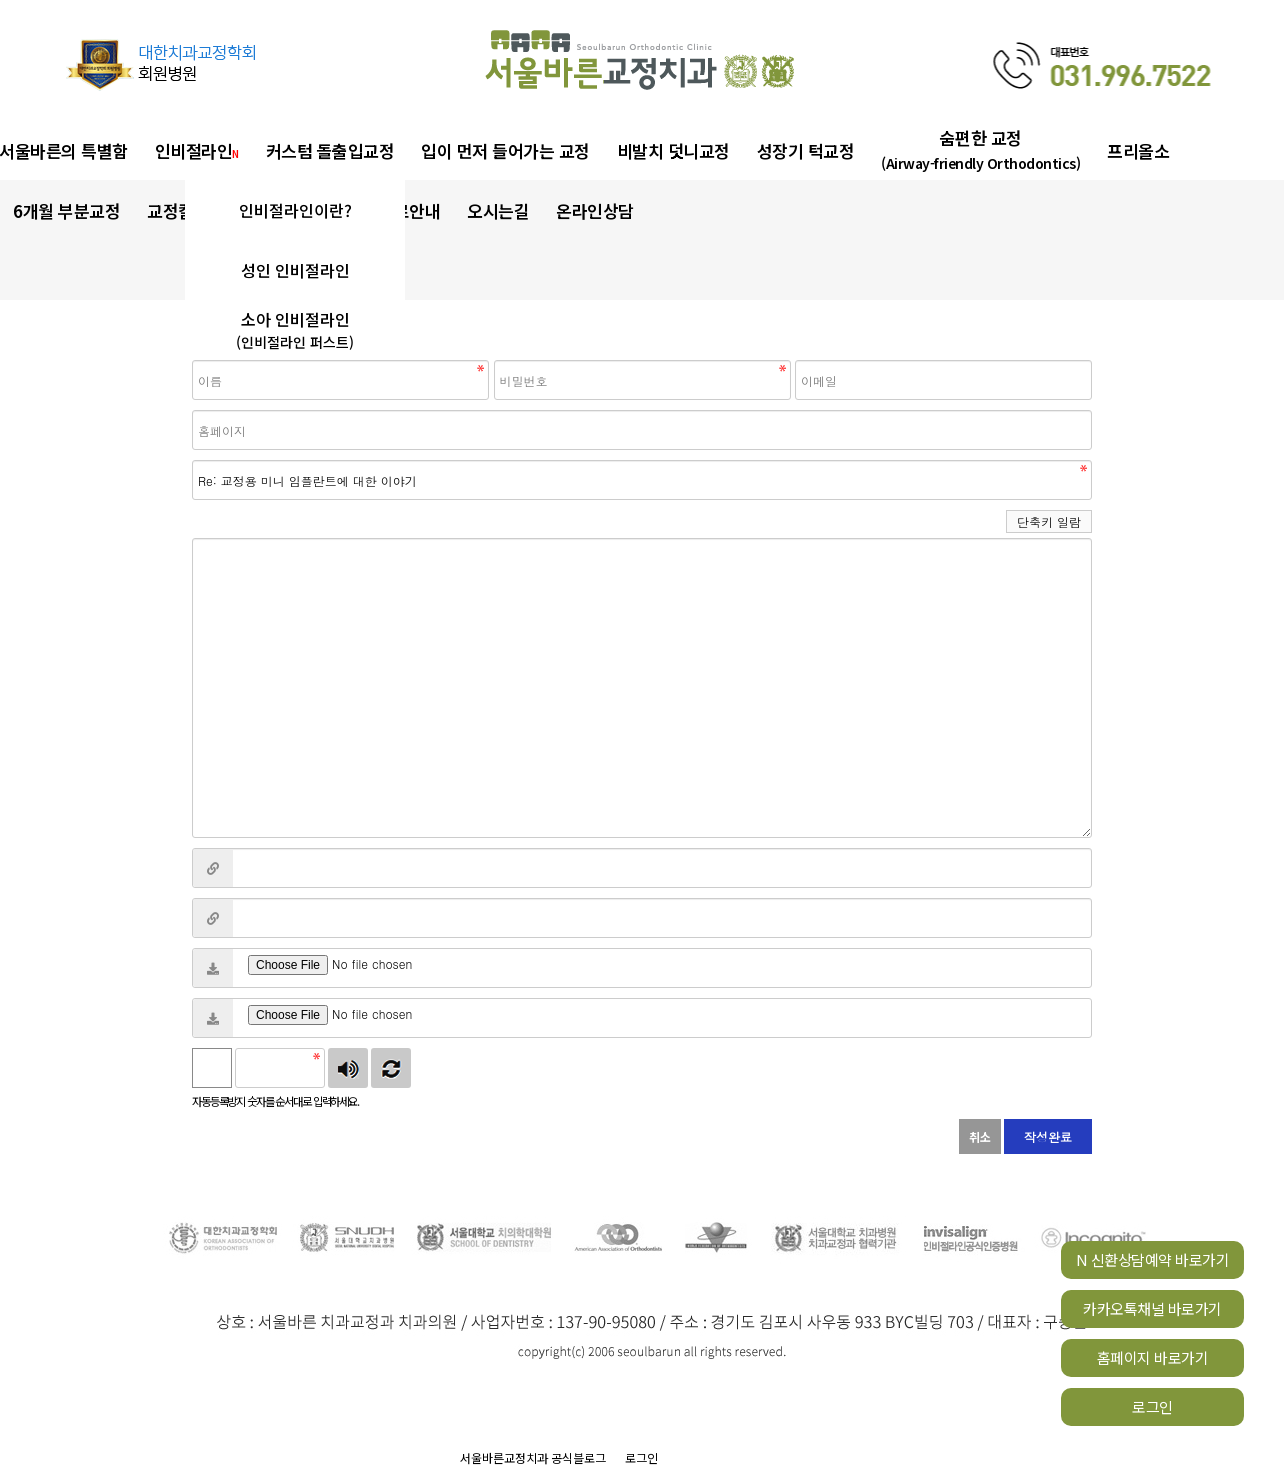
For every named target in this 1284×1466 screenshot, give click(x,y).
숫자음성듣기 (348, 1068)
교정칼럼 (183, 210)
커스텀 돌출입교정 (330, 150)
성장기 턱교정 (806, 150)
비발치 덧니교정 (673, 150)
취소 (980, 1136)
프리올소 (1138, 150)
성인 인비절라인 (295, 270)
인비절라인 (197, 150)
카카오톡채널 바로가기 (1152, 1308)
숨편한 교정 (980, 149)
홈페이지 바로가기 (1153, 1357)
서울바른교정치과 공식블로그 (533, 1457)
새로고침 (391, 1068)
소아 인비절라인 (295, 330)
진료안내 (409, 210)
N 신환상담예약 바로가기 (1153, 1259)
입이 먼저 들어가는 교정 (505, 150)
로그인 (1152, 1406)
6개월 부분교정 (66, 210)
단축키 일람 (1049, 521)
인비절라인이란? (295, 210)
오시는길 (498, 210)
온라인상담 (595, 210)
